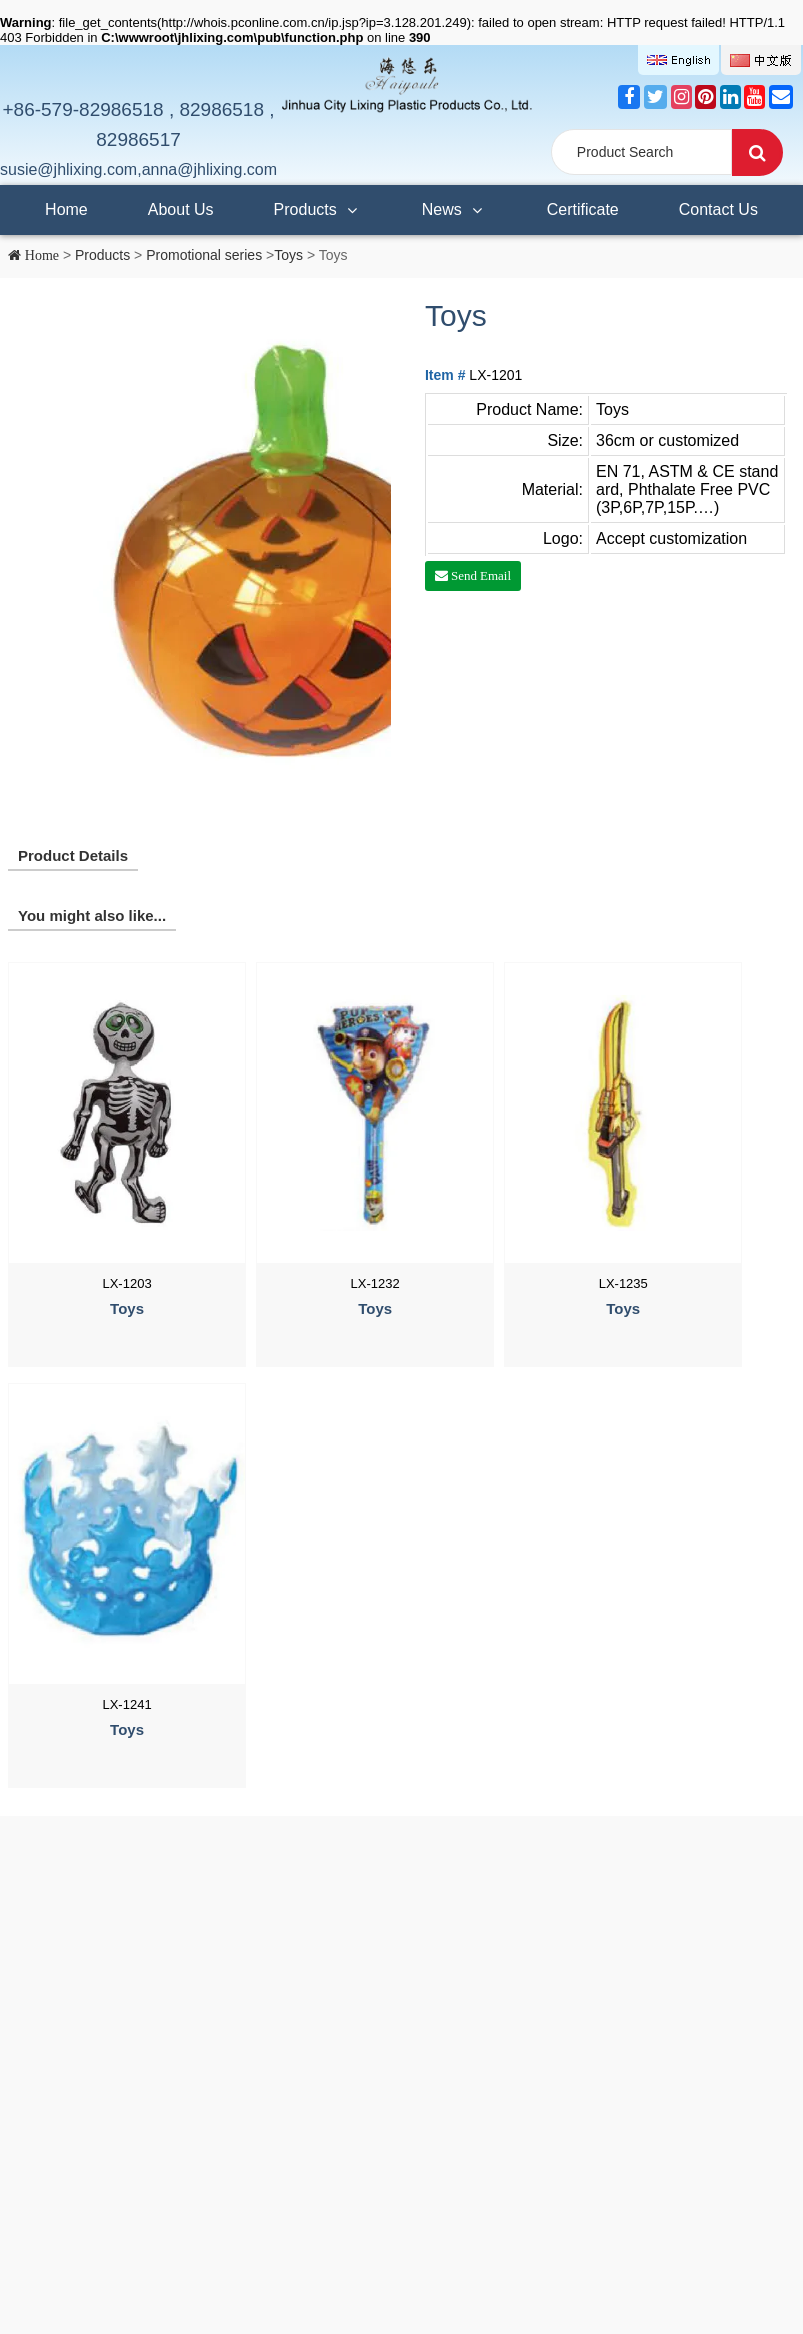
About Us (181, 209)
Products (318, 202)
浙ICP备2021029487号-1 (219, 2268)
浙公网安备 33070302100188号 (386, 2268)
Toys (288, 255)
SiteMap (29, 2238)
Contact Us (718, 209)
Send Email (479, 575)
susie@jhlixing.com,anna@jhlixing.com (138, 169)
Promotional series (204, 255)
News (454, 202)
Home (66, 209)
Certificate (583, 209)
